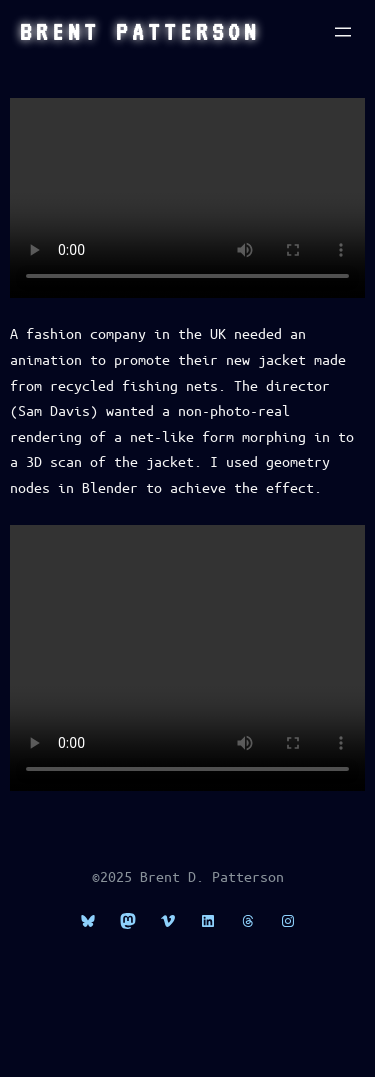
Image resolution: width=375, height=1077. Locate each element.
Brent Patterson (140, 32)
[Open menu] (343, 32)
